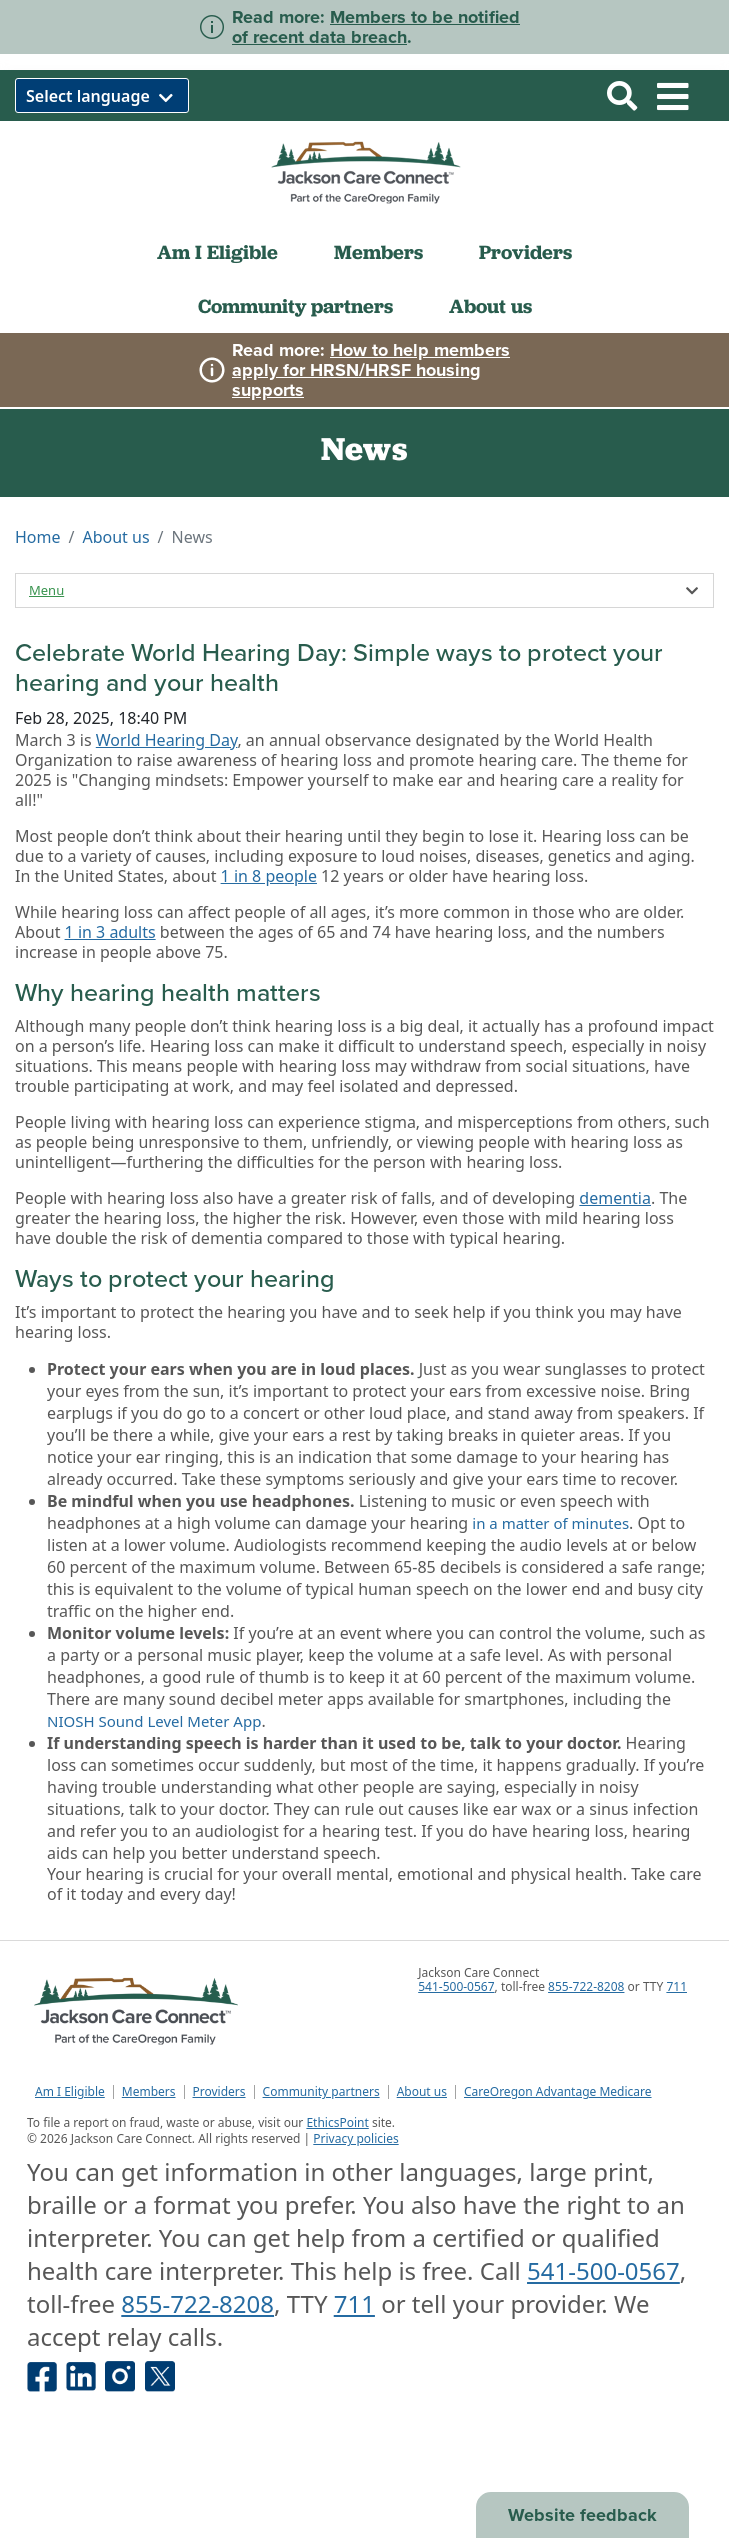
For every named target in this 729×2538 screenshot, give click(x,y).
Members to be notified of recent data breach (376, 27)
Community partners (295, 306)
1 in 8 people (269, 876)
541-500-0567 (456, 1986)
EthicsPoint (337, 2122)
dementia (615, 1198)
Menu (46, 590)
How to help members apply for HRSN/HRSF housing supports (371, 370)
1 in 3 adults (110, 932)
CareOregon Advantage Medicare (558, 2092)
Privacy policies (355, 2138)
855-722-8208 (586, 1986)
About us (490, 306)
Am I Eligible (217, 252)
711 (676, 1986)
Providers (525, 252)
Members (378, 252)
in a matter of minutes (550, 1523)
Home (38, 537)
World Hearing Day (167, 740)
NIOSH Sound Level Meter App (154, 1721)
